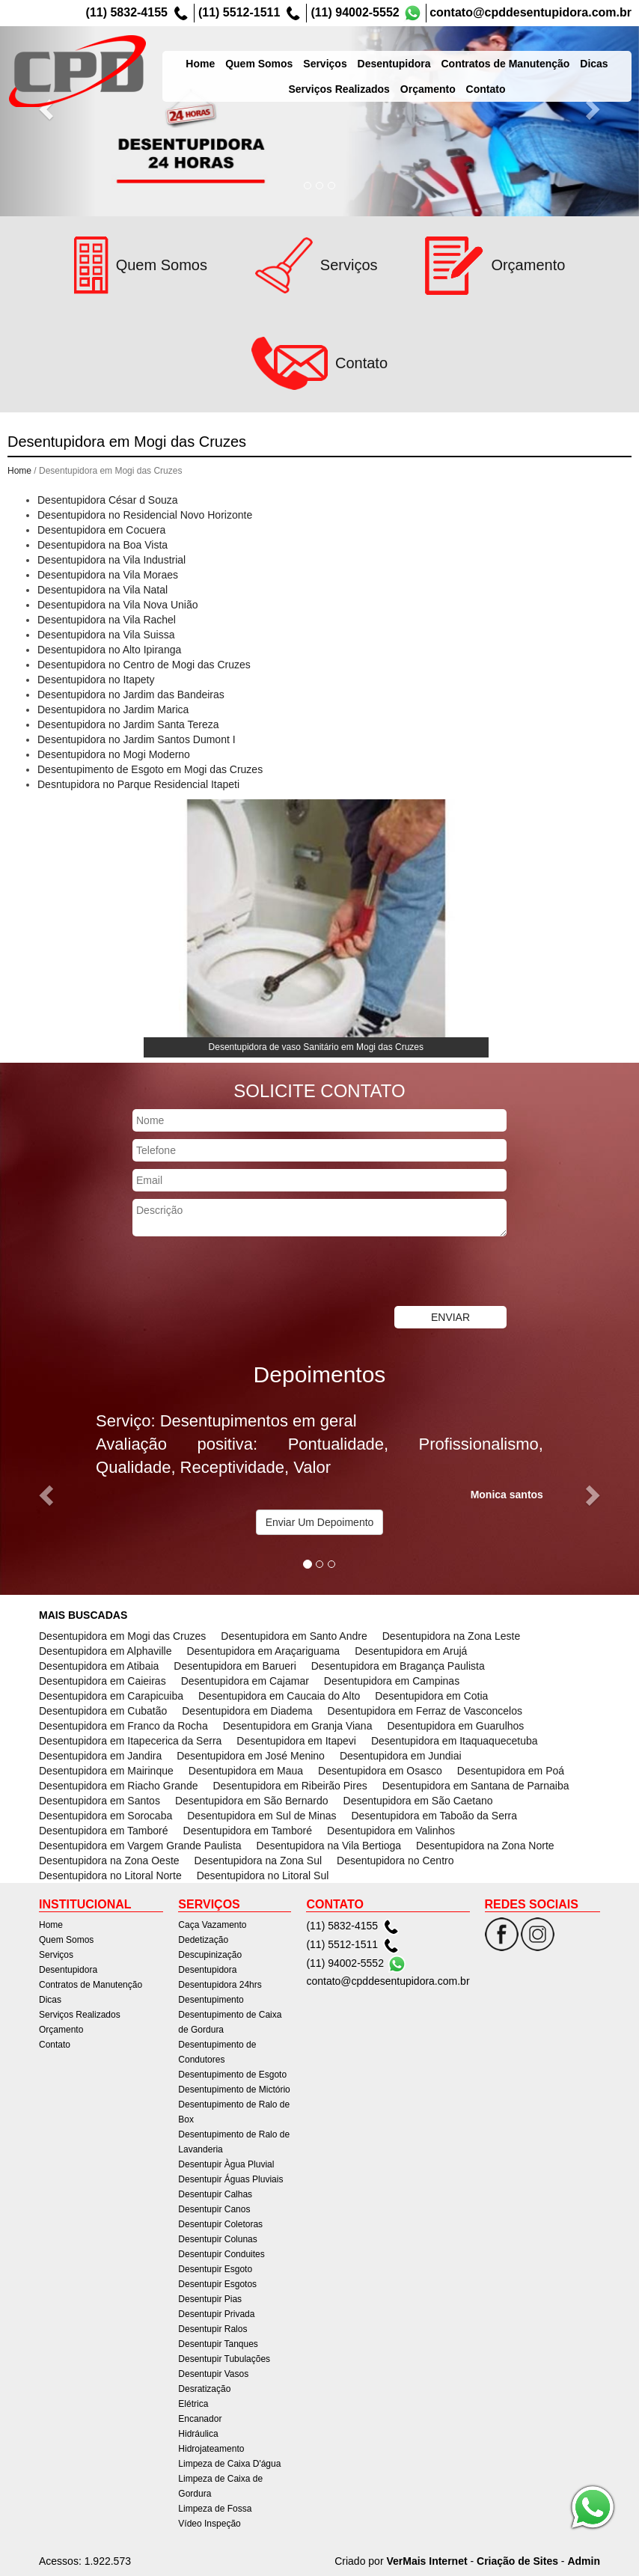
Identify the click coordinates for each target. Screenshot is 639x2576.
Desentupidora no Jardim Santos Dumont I (136, 739)
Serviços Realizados (79, 2014)
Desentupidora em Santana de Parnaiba (475, 1786)
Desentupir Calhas (215, 2194)
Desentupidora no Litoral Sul (263, 1875)
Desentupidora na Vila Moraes (107, 575)
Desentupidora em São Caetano (418, 1801)
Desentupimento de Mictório (234, 2089)
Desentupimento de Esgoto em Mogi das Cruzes (150, 769)
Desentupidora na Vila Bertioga (329, 1846)
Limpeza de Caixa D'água (229, 2464)
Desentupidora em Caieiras (102, 1681)
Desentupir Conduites (221, 2254)
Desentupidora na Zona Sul (258, 1861)
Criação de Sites (517, 2561)
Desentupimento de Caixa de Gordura (229, 2022)
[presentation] (246, 1273)
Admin (583, 2561)
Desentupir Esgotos (217, 2284)
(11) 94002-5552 (355, 12)
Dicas (610, 55)
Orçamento (61, 2029)
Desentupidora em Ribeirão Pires (290, 1786)
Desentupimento (210, 1999)
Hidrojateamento (211, 2449)
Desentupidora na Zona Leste (451, 1636)
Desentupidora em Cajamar (245, 1681)
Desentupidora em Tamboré (103, 1831)
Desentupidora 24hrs (219, 1985)
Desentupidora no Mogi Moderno (113, 754)
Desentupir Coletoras (220, 2224)
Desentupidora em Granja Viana (298, 1726)
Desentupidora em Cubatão (103, 1711)
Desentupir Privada (216, 2314)
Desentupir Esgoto (215, 2269)
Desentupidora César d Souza (107, 500)
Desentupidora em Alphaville (105, 1651)
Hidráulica (198, 2434)
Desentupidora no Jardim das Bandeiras (130, 695)
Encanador (199, 2419)
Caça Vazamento (212, 1925)
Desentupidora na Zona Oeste (109, 1861)
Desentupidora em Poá (510, 1771)
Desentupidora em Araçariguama (263, 1651)
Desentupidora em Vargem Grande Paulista (140, 1846)
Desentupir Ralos (212, 2329)
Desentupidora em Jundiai (401, 1756)
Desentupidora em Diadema (247, 1711)
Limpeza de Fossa (214, 2508)
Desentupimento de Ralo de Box (234, 2112)
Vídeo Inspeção (209, 2523)
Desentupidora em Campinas (391, 1681)
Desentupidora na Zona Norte (485, 1846)
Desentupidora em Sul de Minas (261, 1816)
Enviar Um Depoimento (320, 1522)
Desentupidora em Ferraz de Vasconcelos (425, 1711)
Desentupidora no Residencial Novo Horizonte (144, 515)
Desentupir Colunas (217, 2239)
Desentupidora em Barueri (235, 1666)
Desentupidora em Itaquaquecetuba (454, 1741)
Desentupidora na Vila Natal (102, 590)
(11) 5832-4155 (127, 12)
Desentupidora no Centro (395, 1861)
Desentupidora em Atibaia (99, 1666)
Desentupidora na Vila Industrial (111, 560)
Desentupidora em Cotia (431, 1696)
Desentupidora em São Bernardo (251, 1801)
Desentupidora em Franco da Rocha (123, 1726)
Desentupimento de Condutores (217, 2052)
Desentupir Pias (210, 2299)
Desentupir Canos (214, 2209)
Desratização (204, 2389)
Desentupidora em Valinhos (391, 1831)
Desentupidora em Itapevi (296, 1741)
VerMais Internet (426, 2561)
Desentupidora (410, 55)
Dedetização (203, 1940)
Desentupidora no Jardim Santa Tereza (128, 724)
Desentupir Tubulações (224, 2359)
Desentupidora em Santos (99, 1801)
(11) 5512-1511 (239, 12)
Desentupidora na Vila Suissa (105, 635)
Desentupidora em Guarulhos (455, 1726)
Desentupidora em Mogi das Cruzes (122, 1636)
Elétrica (193, 2404)
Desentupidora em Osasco (380, 1771)
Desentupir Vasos (213, 2374)
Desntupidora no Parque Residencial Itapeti (138, 784)
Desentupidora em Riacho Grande (118, 1786)
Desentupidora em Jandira (100, 1756)
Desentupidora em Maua (246, 1771)
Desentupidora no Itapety (95, 680)
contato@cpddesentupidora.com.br (530, 12)
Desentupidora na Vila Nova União (117, 605)
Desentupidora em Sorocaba (105, 1816)
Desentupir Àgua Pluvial (226, 2164)
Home (216, 55)
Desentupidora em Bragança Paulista (398, 1666)
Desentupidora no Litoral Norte (110, 1875)
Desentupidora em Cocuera (101, 530)
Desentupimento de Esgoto (232, 2074)
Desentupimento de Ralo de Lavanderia (234, 2142)
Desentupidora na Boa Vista (102, 545)
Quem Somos (275, 55)
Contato (54, 2044)
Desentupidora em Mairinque (106, 1771)
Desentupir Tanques (218, 2344)
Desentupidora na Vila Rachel (106, 620)
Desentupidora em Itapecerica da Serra (130, 1741)
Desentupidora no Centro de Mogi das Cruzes (144, 665)
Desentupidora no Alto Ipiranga (109, 650)
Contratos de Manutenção (521, 55)
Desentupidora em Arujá (411, 1651)
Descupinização (210, 1955)
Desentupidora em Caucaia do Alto (279, 1696)
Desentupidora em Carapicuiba (111, 1696)
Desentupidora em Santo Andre (294, 1636)
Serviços (341, 55)
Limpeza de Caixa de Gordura (220, 2486)
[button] (48, 108)
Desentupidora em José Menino (251, 1756)
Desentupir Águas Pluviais (230, 2179)
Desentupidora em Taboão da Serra (434, 1816)
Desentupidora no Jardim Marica (113, 709)
